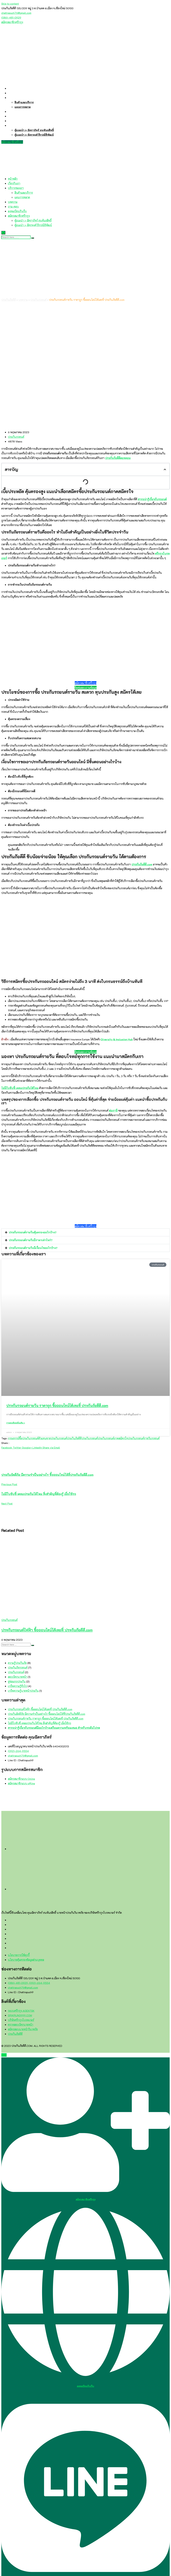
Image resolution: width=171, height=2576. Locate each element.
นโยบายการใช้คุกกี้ (19, 1955)
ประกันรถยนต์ (16, 436)
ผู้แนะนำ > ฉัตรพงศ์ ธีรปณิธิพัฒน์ (34, 134)
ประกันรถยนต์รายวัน (139, 1438)
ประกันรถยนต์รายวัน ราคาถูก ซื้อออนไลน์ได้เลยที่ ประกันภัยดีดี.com (57, 1405)
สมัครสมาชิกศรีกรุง (12, 22)
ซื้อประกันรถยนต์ (28, 1438)
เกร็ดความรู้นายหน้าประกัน (23, 1690)
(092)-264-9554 (18, 1751)
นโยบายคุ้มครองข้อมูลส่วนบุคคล (26, 1959)
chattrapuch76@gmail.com (16, 13)
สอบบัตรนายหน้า (17, 1676)
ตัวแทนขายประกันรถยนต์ (52, 1438)
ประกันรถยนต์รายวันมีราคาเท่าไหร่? (31, 1240)
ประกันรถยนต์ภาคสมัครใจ (113, 1438)
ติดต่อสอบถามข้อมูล (85, 687)
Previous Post (9, 1484)
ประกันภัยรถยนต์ (17, 1667)
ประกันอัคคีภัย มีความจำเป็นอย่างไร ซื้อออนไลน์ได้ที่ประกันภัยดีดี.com (47, 1475)
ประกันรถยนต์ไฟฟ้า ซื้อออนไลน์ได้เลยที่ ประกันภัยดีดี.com (47, 1630)
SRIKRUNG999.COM (20, 2015)
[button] (165, 469)
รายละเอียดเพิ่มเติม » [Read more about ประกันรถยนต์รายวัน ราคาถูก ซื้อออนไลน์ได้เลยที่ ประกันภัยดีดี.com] (15, 1422)
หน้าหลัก (13, 88)
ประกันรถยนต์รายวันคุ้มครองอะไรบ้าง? (33, 1232)
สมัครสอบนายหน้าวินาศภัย (23, 2029)
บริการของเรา (17, 97)
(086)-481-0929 (11, 17)
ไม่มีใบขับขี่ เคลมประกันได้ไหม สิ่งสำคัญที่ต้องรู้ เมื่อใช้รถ (38, 1494)
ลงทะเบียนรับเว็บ (18, 120)
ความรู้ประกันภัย (17, 1663)
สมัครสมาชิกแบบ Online (21, 1778)
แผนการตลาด (23, 107)
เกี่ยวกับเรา (15, 93)
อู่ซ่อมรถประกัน (17, 1681)
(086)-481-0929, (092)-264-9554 (29, 1983)
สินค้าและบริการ (24, 102)
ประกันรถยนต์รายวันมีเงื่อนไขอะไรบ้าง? (33, 1248)
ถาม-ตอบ (14, 116)
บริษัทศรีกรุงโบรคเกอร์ (21, 2020)
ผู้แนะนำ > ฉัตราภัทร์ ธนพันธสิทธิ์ (34, 130)
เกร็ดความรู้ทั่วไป (17, 1686)
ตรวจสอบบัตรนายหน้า (20, 2024)
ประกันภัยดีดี (74, 1438)
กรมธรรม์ (13, 1438)
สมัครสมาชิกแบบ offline (21, 1783)
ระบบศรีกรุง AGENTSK (21, 2010)
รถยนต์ (155, 1438)
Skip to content (10, 3)
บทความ (13, 111)
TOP (4, 2055)
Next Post (7, 1503)
